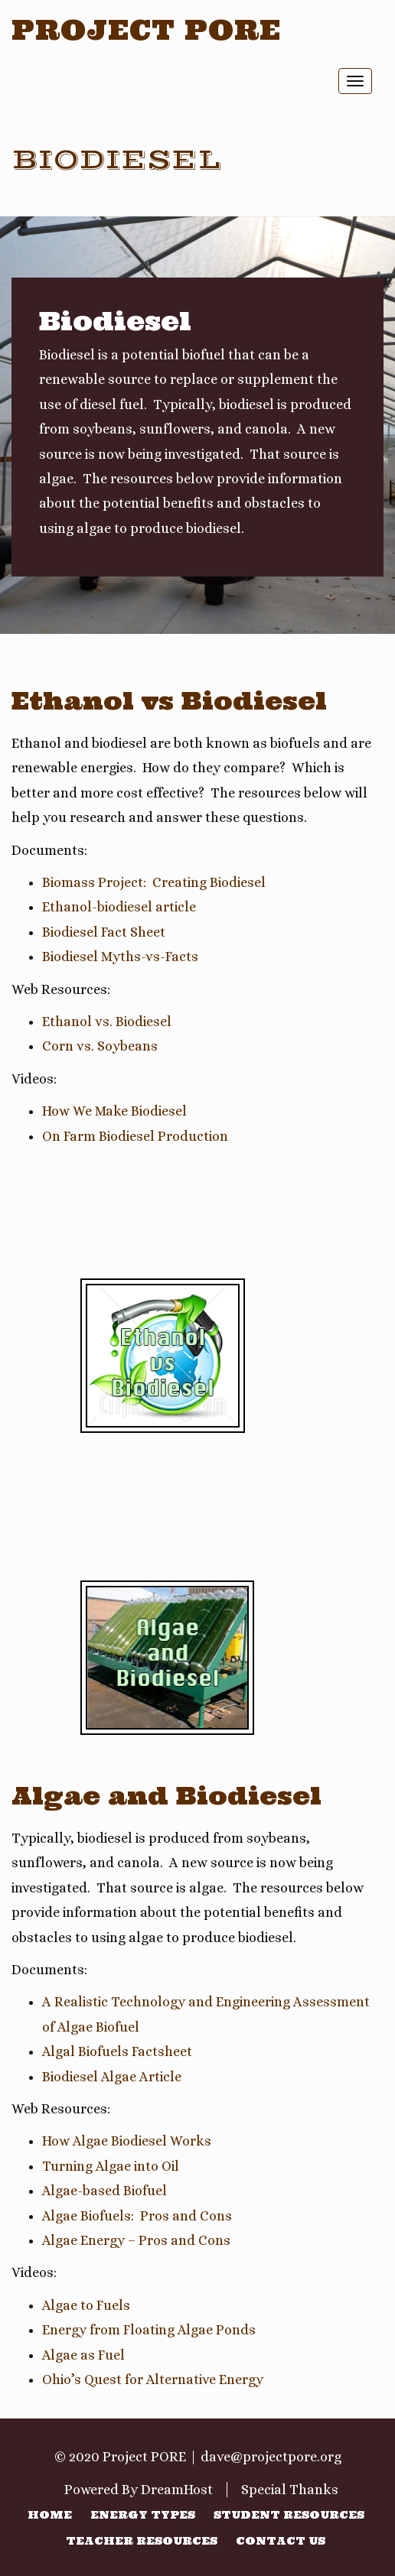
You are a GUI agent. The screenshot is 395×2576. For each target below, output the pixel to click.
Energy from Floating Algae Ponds (149, 2329)
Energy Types (142, 2515)
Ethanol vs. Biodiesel (106, 1021)
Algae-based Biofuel (104, 2190)
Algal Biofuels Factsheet (117, 2051)
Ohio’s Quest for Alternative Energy (152, 2379)
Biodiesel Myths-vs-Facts (120, 956)
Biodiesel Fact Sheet (103, 932)
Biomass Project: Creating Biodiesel (154, 882)
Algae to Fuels (86, 2305)
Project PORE (146, 29)
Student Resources (289, 2515)
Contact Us (280, 2541)
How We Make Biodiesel (114, 1111)
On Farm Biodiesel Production (135, 1136)
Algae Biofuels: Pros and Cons (137, 2216)
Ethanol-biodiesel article (119, 906)
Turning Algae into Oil (110, 2166)
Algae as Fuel (83, 2355)
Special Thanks (289, 2489)
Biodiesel (116, 160)
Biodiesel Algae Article (111, 2076)
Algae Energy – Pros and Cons (136, 2240)
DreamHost (177, 2489)
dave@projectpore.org (271, 2456)
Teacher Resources (141, 2541)
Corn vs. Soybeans (100, 1046)
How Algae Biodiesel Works (126, 2141)
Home (50, 2515)
